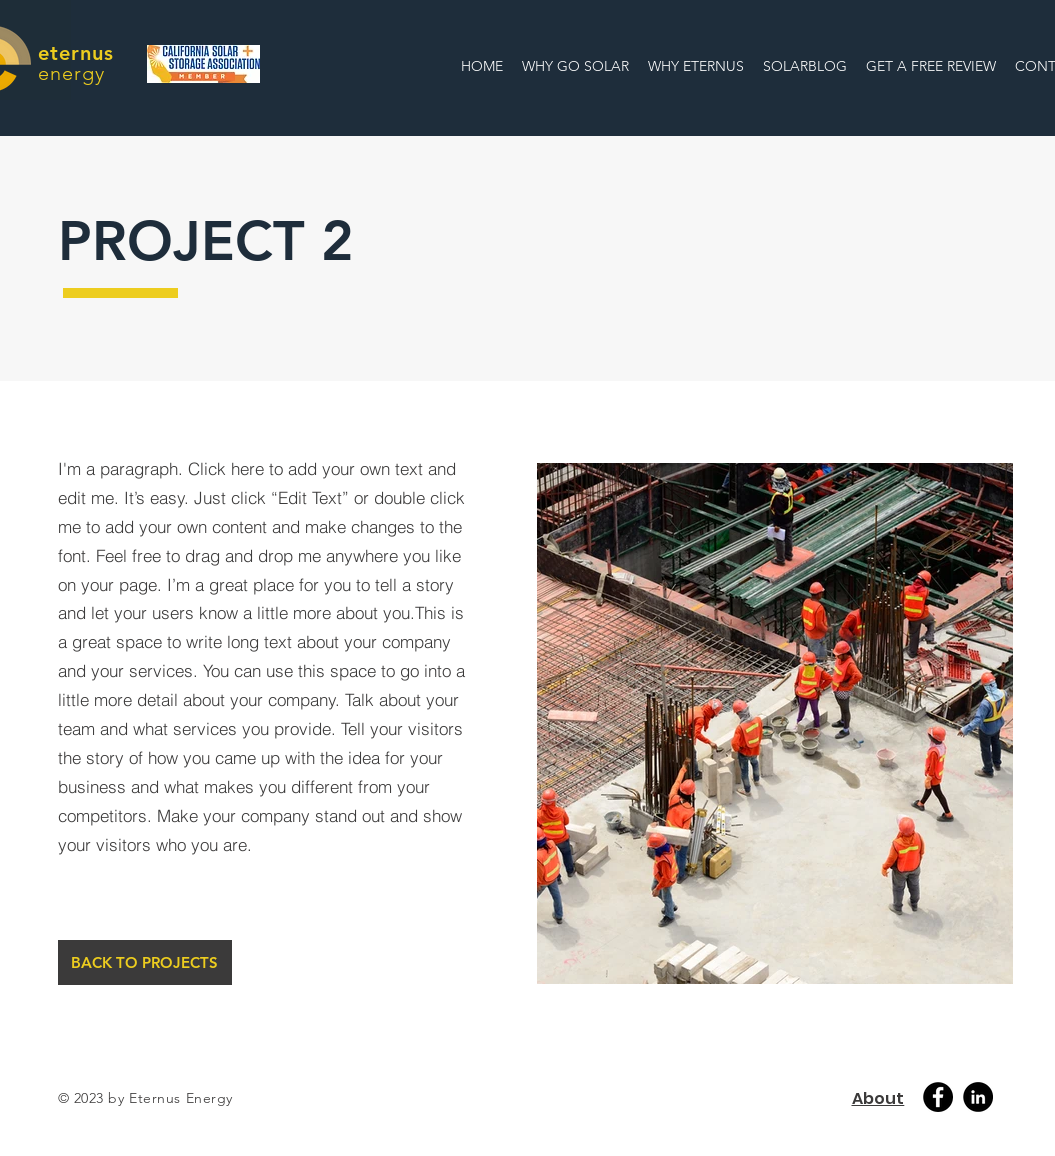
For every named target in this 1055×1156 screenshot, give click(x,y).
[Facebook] (938, 1097)
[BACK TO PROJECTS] (145, 962)
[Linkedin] (978, 1097)
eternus (76, 53)
